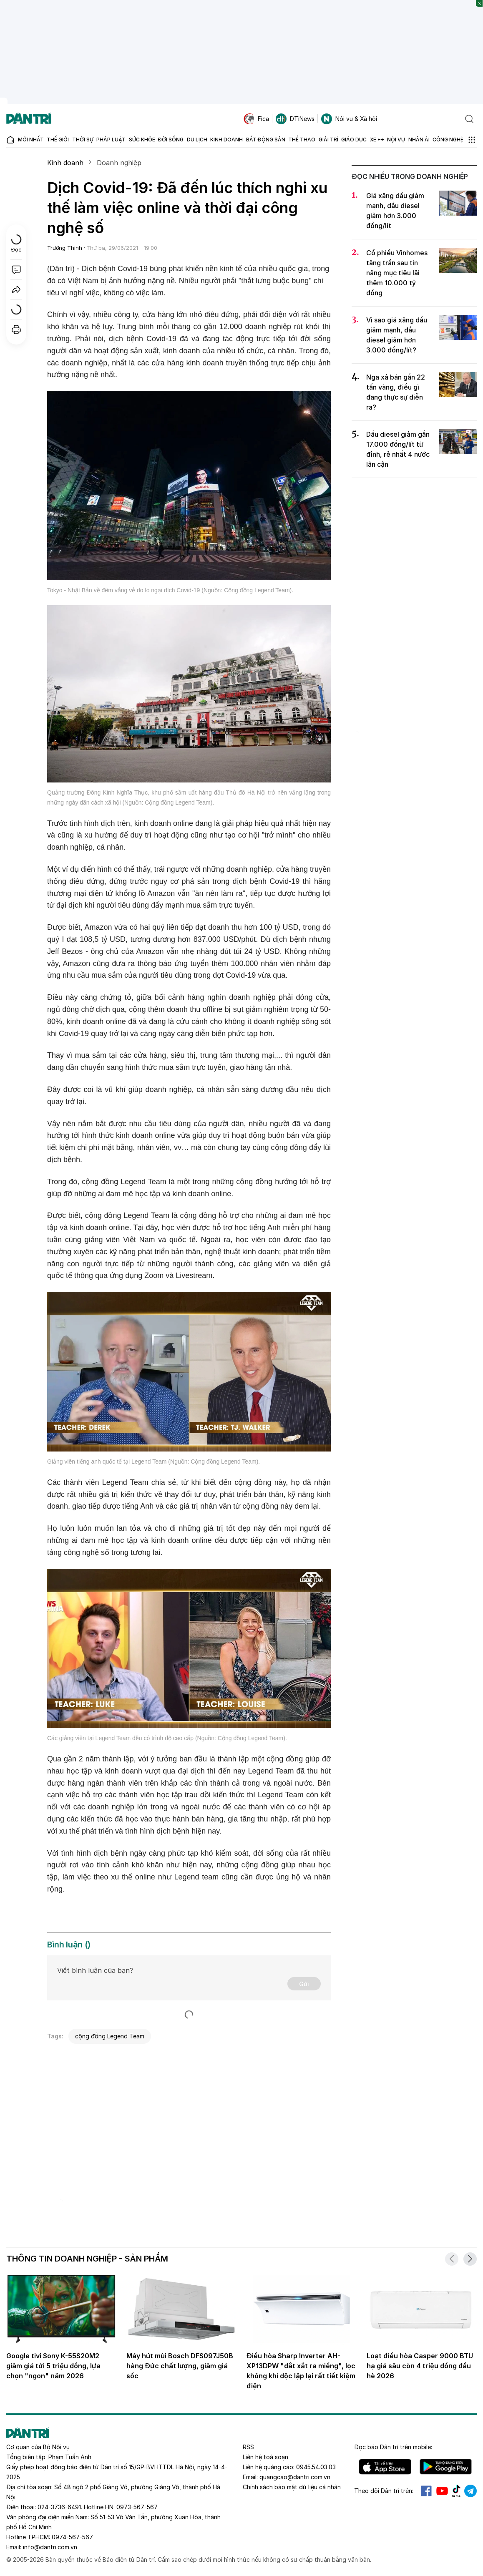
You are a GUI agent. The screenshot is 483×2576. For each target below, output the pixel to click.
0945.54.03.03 (316, 2466)
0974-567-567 (72, 2537)
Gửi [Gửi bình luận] (304, 1983)
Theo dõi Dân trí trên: (383, 2490)
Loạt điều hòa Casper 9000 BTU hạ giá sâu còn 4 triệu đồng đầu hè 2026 (420, 2366)
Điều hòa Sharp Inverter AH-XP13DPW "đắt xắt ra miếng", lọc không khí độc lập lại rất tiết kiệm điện (301, 2371)
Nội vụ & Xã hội (349, 118)
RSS (248, 2446)
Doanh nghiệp (119, 162)
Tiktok (456, 2491)
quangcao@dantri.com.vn (294, 2476)
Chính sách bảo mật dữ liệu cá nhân (292, 2486)
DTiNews (295, 118)
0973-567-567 (137, 2507)
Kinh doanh (65, 162)
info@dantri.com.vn (50, 2547)
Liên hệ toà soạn (265, 2456)
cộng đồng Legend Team (109, 2036)
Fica (256, 118)
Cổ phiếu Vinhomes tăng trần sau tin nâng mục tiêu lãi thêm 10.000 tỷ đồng (397, 273)
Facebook (426, 2491)
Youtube (442, 2491)
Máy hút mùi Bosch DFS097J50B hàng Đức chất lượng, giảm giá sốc (179, 2366)
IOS (385, 2467)
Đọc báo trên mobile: (393, 2446)
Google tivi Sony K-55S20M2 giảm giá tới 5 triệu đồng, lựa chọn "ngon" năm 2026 (53, 2366)
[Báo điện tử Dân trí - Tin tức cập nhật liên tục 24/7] (28, 119)
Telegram (470, 2491)
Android (446, 2467)
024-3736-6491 (59, 2507)
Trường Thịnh (64, 247)
